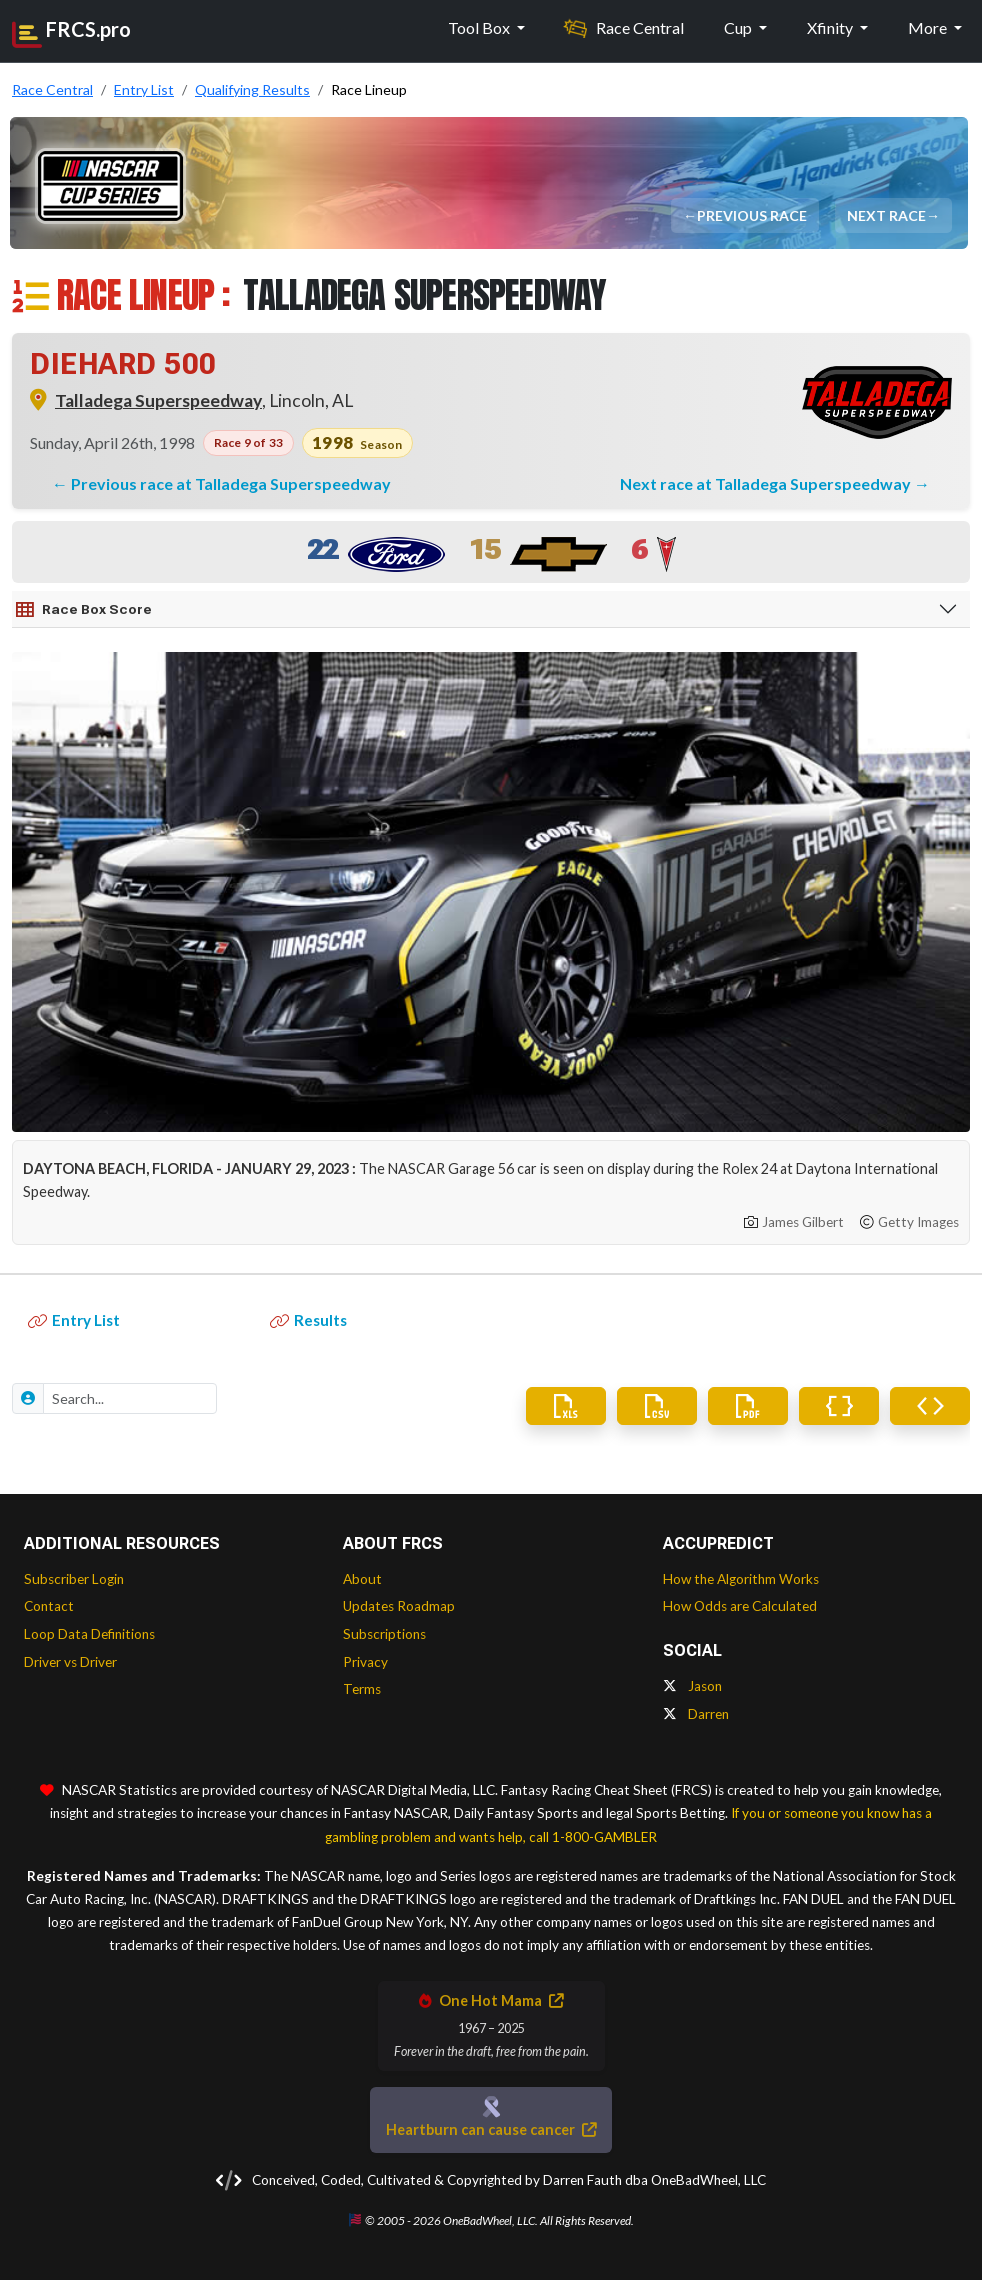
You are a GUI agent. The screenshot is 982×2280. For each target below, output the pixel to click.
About (362, 1579)
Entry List (74, 1320)
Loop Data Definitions (89, 1634)
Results (308, 1320)
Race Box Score (84, 610)
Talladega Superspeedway (158, 400)
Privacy (365, 1662)
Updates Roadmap (399, 1606)
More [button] (929, 27)
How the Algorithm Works (741, 1579)
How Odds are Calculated (740, 1606)
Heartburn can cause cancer (491, 2129)
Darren (696, 1714)
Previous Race (752, 215)
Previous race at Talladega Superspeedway (231, 483)
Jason (692, 1686)
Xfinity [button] (831, 27)
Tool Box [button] (480, 27)
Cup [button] (739, 27)
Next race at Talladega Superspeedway (767, 483)
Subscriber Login (74, 1579)
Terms (362, 1689)
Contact (49, 1606)
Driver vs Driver (70, 1662)
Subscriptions (384, 1634)
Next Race (886, 215)
